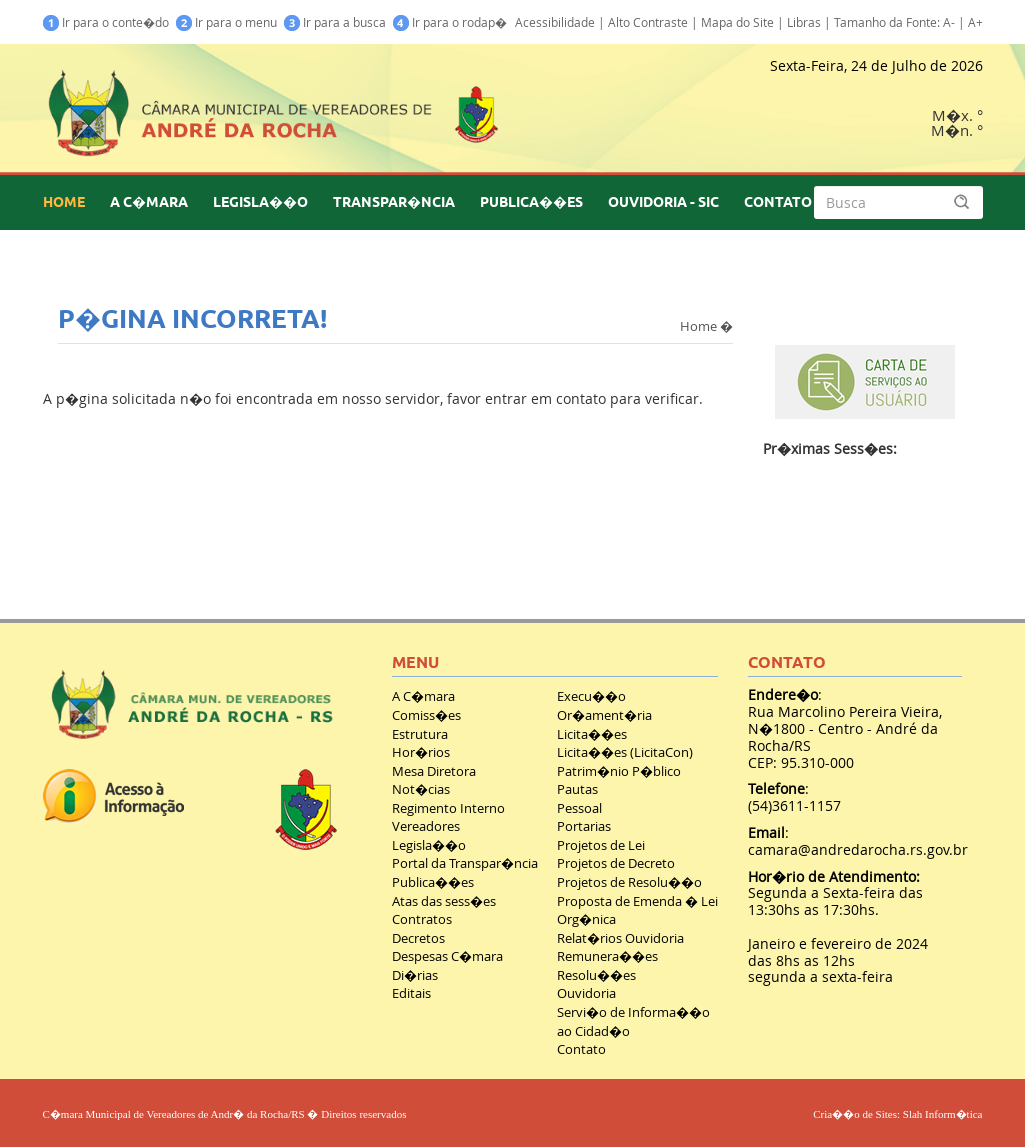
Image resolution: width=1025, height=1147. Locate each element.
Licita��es (592, 734)
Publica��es (433, 882)
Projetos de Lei (601, 845)
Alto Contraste (648, 22)
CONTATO (778, 202)
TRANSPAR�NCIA (394, 202)
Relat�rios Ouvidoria (620, 938)
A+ (975, 22)
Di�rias (415, 975)
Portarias (584, 826)
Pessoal (579, 808)
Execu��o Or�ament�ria (604, 705)
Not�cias (421, 789)
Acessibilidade (555, 22)
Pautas (577, 789)
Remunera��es (607, 956)
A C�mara (423, 696)
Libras (804, 22)
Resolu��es (596, 975)
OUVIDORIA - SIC (663, 202)
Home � (706, 325)
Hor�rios (421, 752)
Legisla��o (429, 845)
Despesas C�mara (447, 956)
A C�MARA (149, 202)
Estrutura (420, 734)
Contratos (422, 919)
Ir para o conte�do (106, 22)
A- (949, 22)
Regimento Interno (448, 808)
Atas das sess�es (444, 901)
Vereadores (426, 826)
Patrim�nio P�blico (619, 771)
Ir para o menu (226, 22)
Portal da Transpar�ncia (465, 863)
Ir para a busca (335, 22)
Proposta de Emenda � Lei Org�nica (637, 910)
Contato (581, 1049)
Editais (411, 993)
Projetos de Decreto (616, 863)
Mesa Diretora (434, 771)
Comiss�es (426, 715)
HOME (64, 202)
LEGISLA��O (260, 202)
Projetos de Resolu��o (629, 882)
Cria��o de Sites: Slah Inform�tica (897, 1114)
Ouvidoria (586, 993)
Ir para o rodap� (450, 22)
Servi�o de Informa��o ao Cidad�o (633, 1021)
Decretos (418, 938)
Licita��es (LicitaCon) (625, 752)
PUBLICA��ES (531, 202)
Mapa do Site (737, 22)
